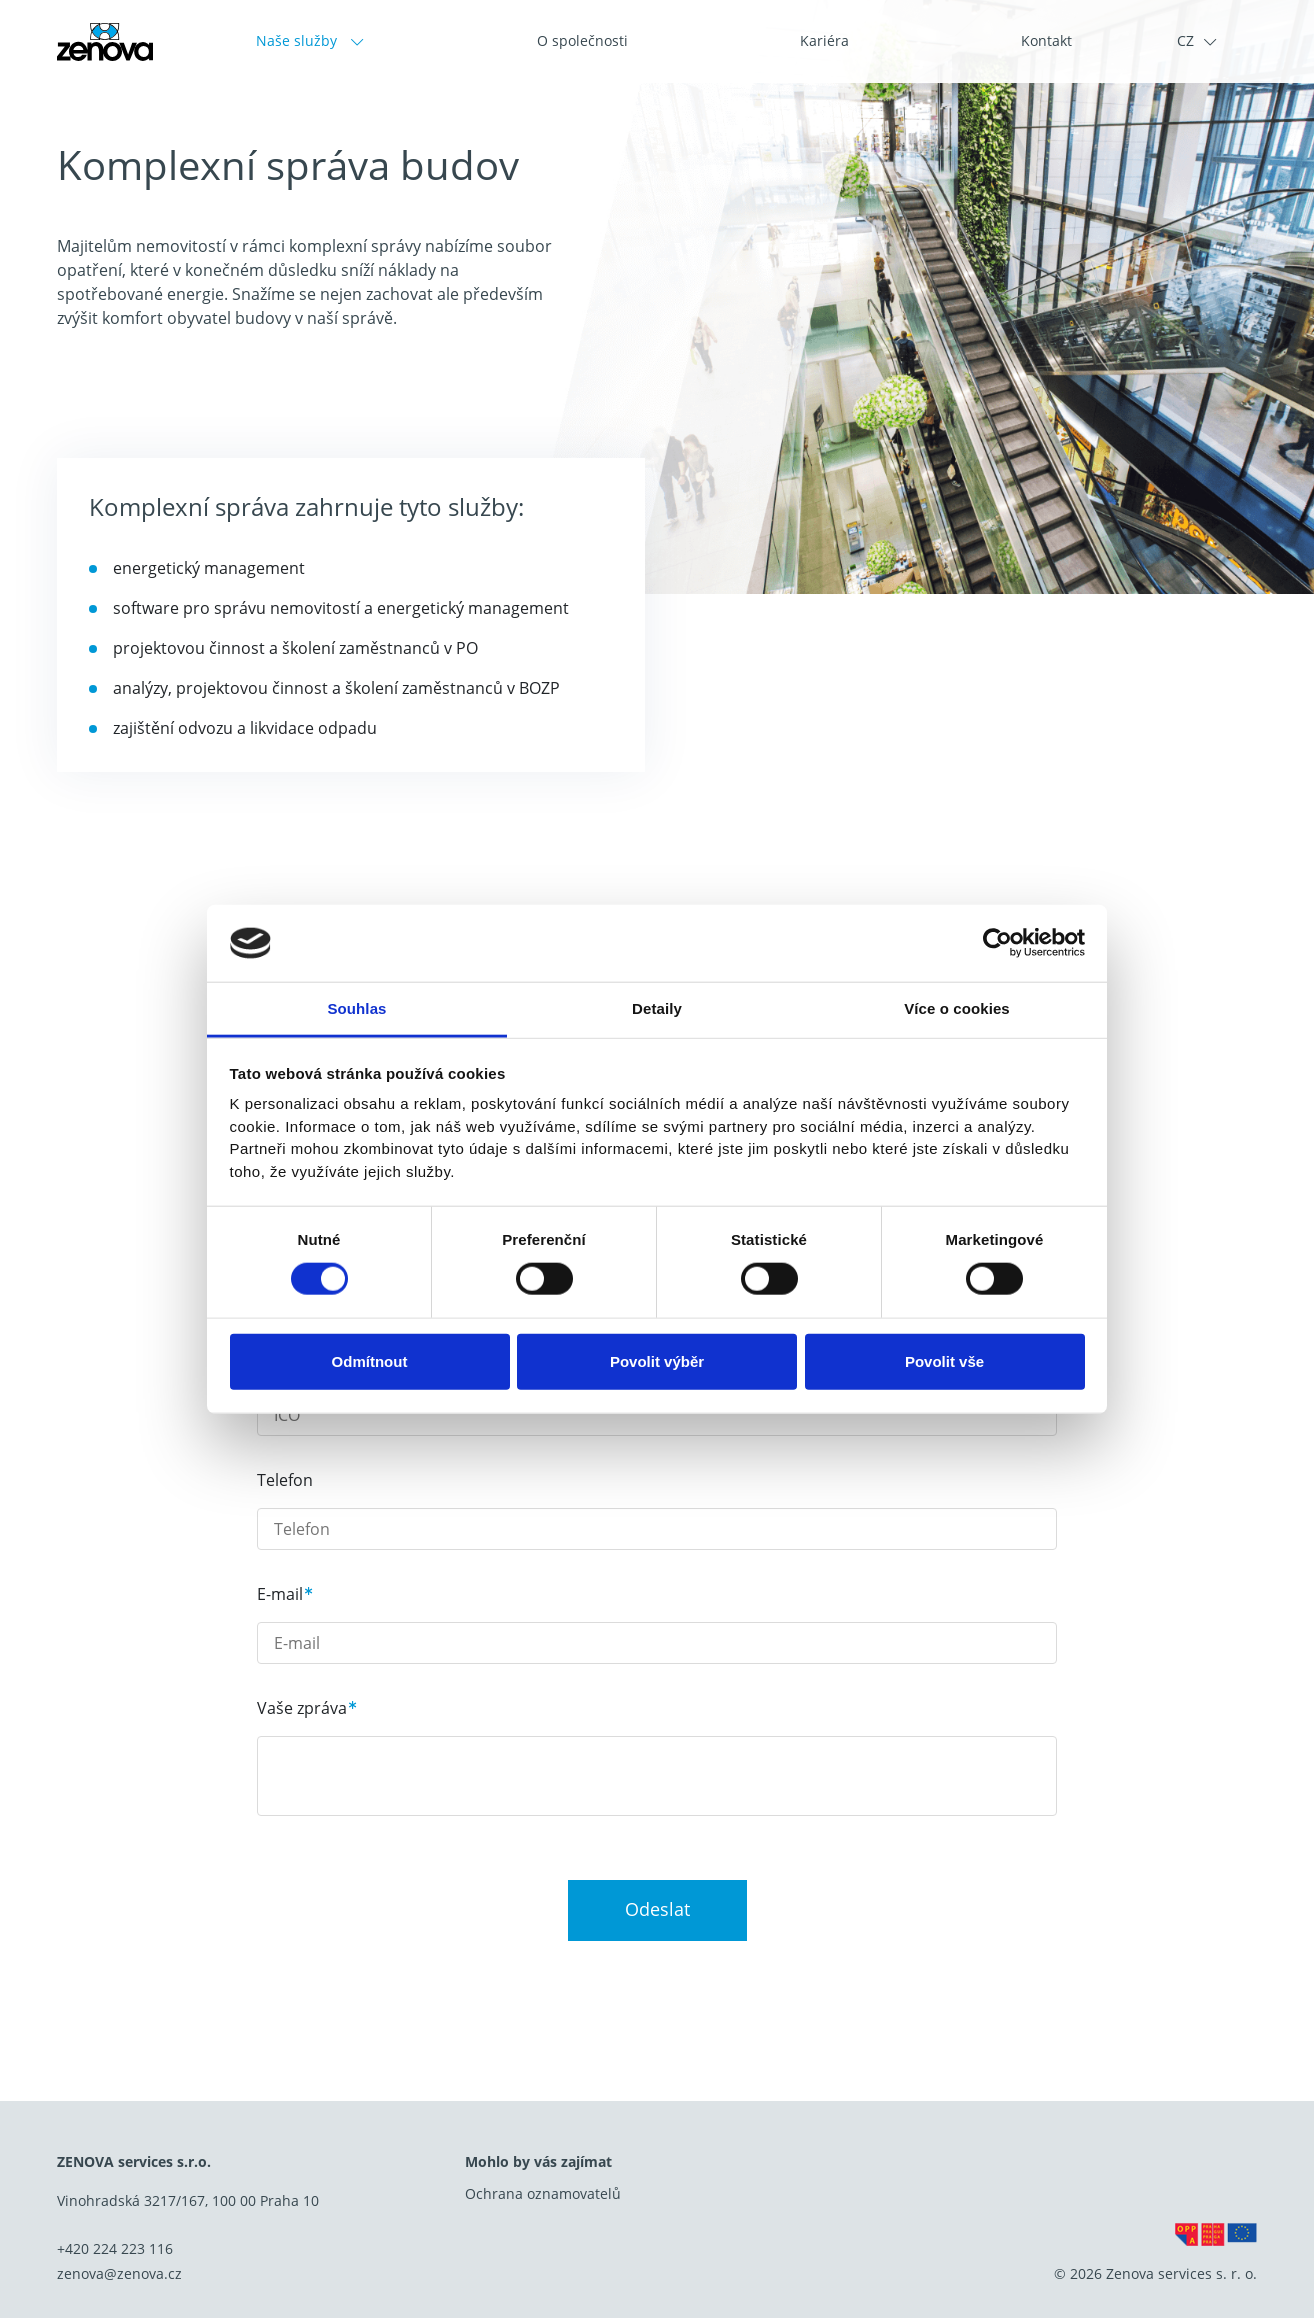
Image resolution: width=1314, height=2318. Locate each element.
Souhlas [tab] (356, 1008)
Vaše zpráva (302, 1708)
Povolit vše (944, 1360)
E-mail (280, 1594)
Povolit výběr (657, 1360)
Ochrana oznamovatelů (543, 2193)
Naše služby (298, 40)
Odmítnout (370, 1360)
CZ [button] (1185, 40)
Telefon (285, 1480)
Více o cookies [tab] (957, 1008)
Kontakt (1046, 40)
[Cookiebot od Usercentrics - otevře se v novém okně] (997, 943)
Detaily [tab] (657, 1008)
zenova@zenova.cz (119, 2273)
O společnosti (582, 40)
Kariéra (824, 40)
